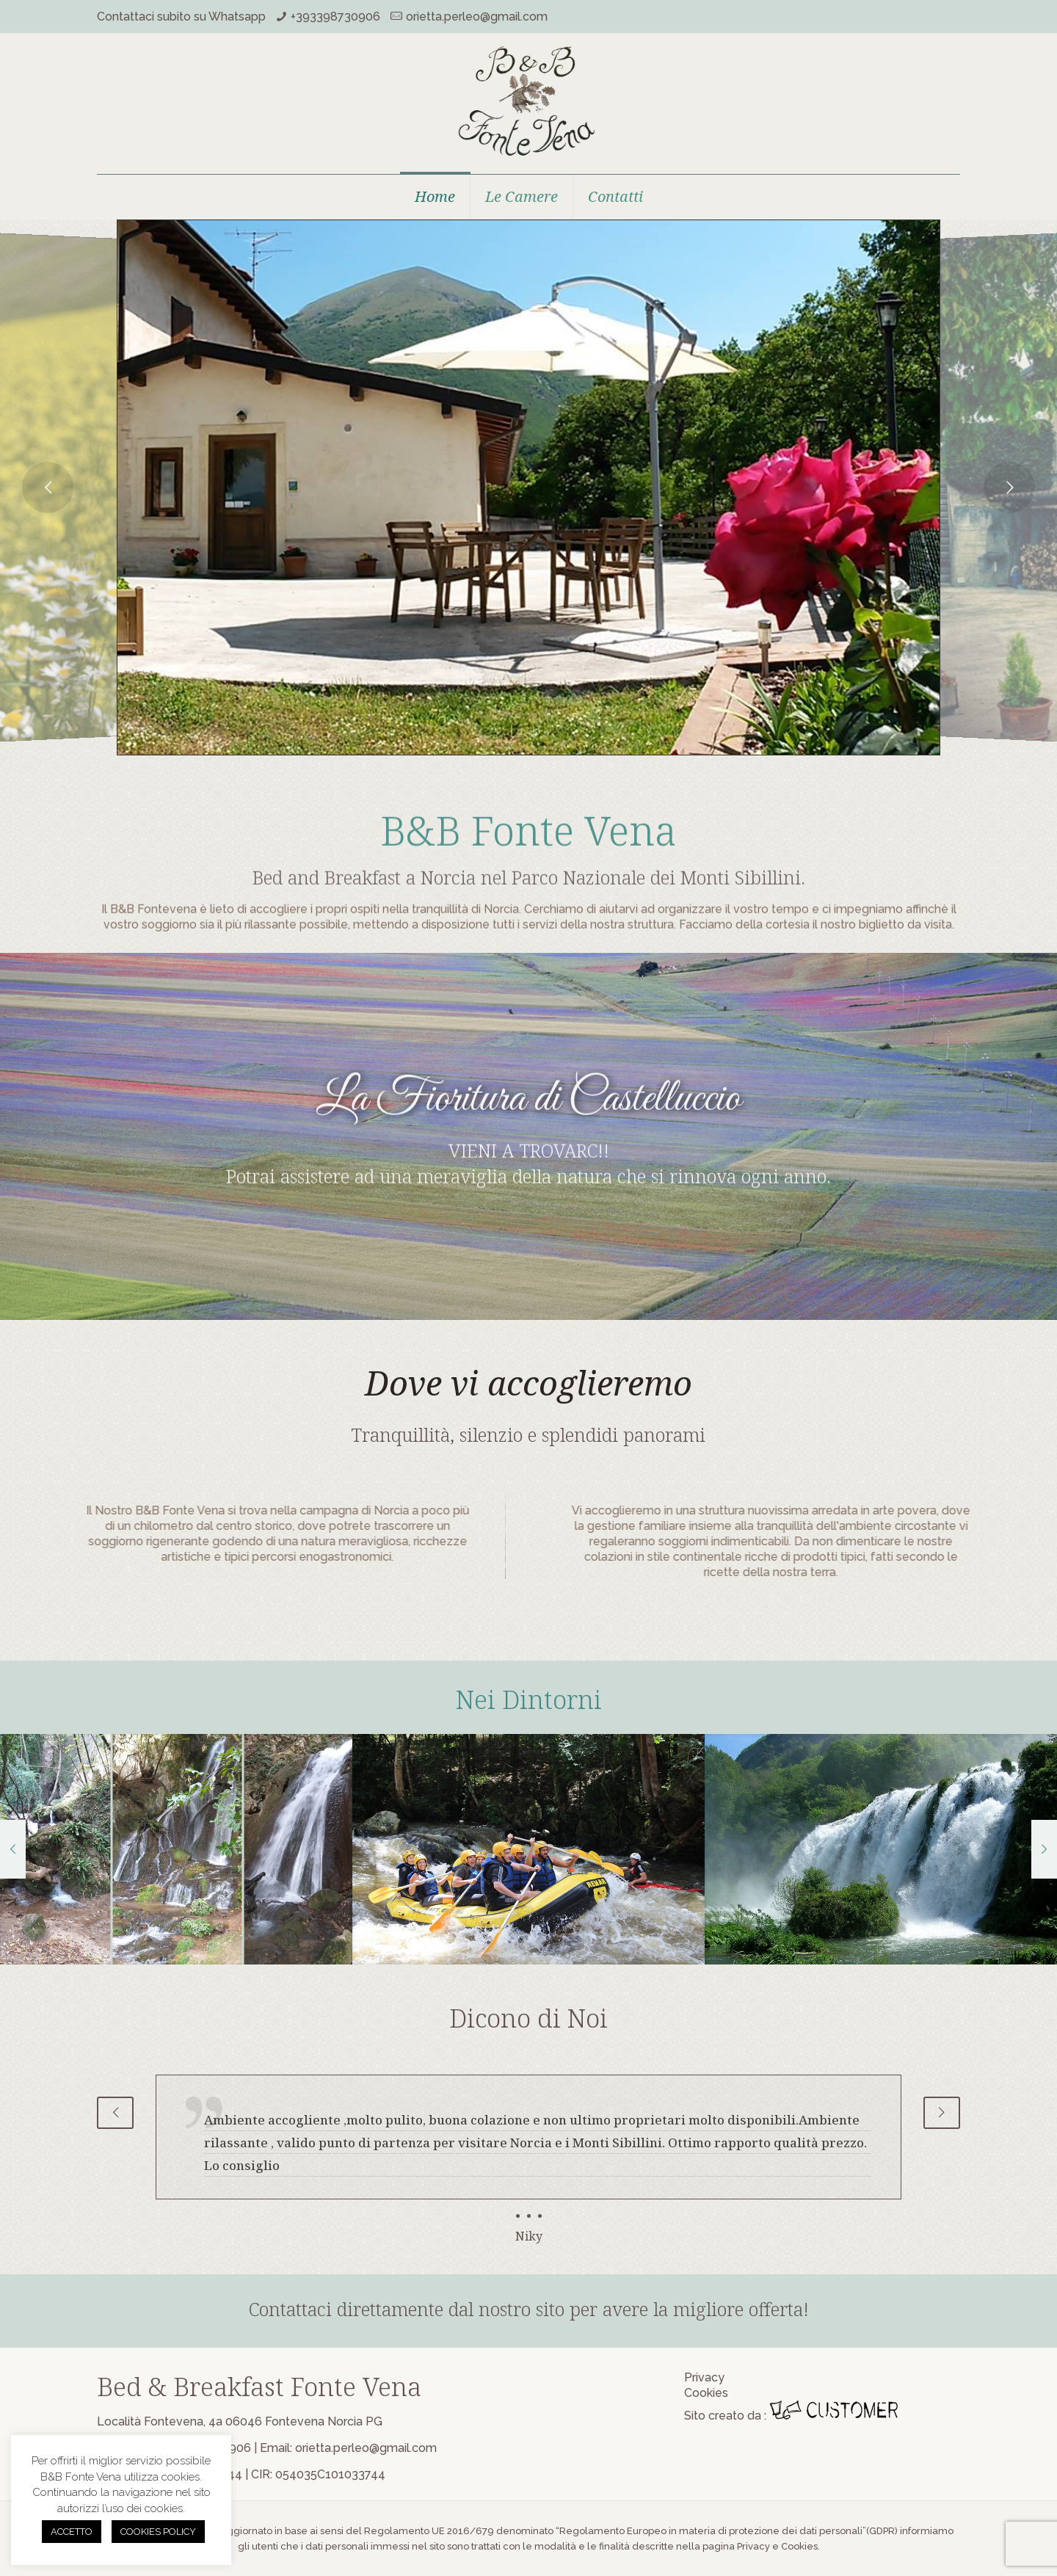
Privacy (704, 2377)
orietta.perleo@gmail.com (477, 16)
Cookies (706, 2393)
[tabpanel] (528, 2160)
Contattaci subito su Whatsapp (181, 16)
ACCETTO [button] (71, 2531)
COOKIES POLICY (158, 2531)
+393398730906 (335, 16)
